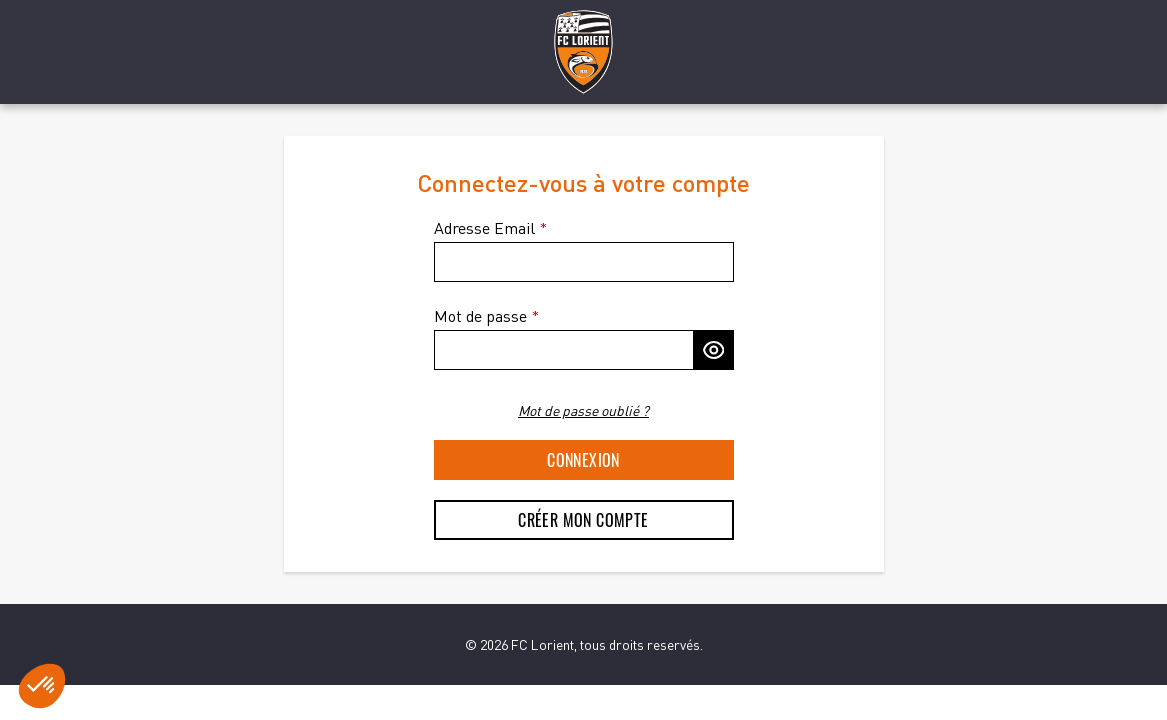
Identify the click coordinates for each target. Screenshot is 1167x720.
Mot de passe (480, 316)
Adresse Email (484, 228)
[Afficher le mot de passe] (714, 350)
